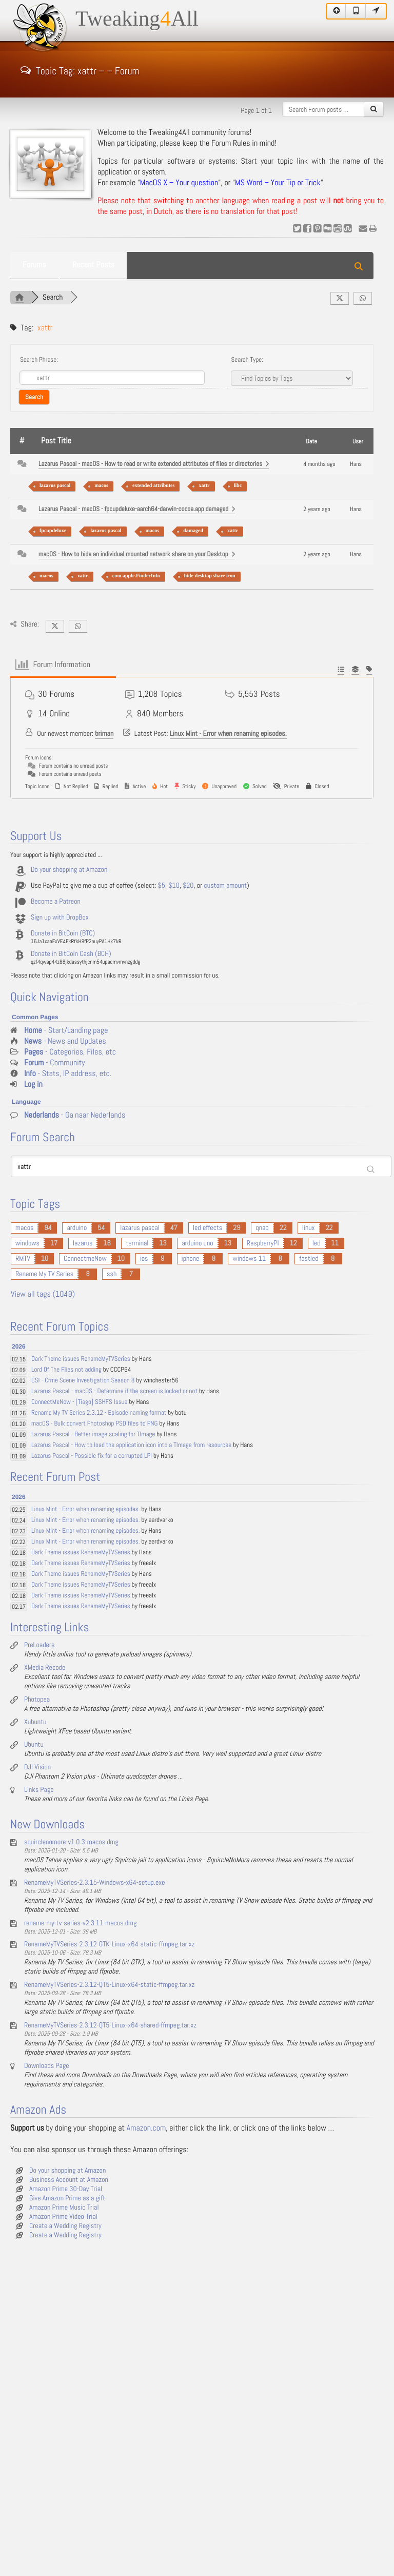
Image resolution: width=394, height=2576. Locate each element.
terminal (137, 1243)
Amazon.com (146, 2128)
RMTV (22, 1258)
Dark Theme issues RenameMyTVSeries (80, 1359)
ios (144, 1258)
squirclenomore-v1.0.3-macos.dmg (71, 1842)
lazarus (82, 1243)
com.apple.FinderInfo (136, 576)
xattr (204, 486)
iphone (191, 1258)
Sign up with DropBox (60, 917)
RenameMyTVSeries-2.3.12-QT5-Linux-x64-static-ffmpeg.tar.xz (109, 1984)
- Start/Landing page (66, 1030)
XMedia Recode (44, 1667)
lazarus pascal (55, 486)
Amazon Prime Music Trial (64, 2207)
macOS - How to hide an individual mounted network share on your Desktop (136, 554)
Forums (34, 265)
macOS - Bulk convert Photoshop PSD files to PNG (94, 1423)
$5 (161, 885)
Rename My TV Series (44, 1274)
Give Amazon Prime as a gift (67, 2198)
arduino (77, 1228)
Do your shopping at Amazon (69, 869)
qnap (261, 1228)
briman (104, 733)
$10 (174, 885)
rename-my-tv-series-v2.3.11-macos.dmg (80, 1923)
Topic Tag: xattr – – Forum (80, 70)
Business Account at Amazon (68, 2179)
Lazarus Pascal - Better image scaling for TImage (93, 1434)
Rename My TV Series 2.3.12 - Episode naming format (98, 1413)
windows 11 (249, 1258)
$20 (188, 885)
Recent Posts (93, 265)
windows (27, 1243)
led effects (207, 1228)
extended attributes (153, 486)
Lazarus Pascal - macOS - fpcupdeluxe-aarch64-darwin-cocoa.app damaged (136, 509)
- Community (54, 1063)
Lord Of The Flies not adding (66, 1369)
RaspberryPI (263, 1243)
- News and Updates (65, 1041)
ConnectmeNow (85, 1258)
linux (308, 1228)
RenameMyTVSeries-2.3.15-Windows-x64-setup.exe (94, 1882)
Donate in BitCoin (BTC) (63, 933)
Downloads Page (46, 2066)
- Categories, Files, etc (70, 1052)
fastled (308, 1258)
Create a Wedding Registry (65, 2226)
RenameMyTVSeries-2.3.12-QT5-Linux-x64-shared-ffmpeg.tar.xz (110, 2025)
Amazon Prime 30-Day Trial (65, 2189)
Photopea (37, 1699)
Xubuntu (35, 1722)
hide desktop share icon (209, 576)
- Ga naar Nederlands (74, 1115)
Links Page (39, 1789)
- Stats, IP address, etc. (67, 1073)
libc (238, 486)
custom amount (225, 885)
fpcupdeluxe (53, 531)
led (316, 1243)
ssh (111, 1274)
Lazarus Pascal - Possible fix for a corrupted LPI (91, 1456)
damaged (193, 531)
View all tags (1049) (43, 1294)
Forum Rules (230, 143)
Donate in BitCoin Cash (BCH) (71, 954)
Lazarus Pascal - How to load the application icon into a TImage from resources (131, 1445)
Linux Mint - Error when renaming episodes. (228, 733)
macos (101, 486)
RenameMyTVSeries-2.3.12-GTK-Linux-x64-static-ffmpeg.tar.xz (109, 1944)
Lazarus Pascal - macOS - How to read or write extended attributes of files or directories (153, 464)
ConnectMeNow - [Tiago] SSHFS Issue (79, 1402)
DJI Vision (37, 1767)
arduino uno (197, 1243)
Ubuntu (34, 1744)
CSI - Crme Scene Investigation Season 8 (82, 1380)
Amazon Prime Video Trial (63, 2216)
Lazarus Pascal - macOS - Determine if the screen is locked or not (114, 1391)
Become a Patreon (56, 901)
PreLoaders (39, 1645)
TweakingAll (137, 19)
